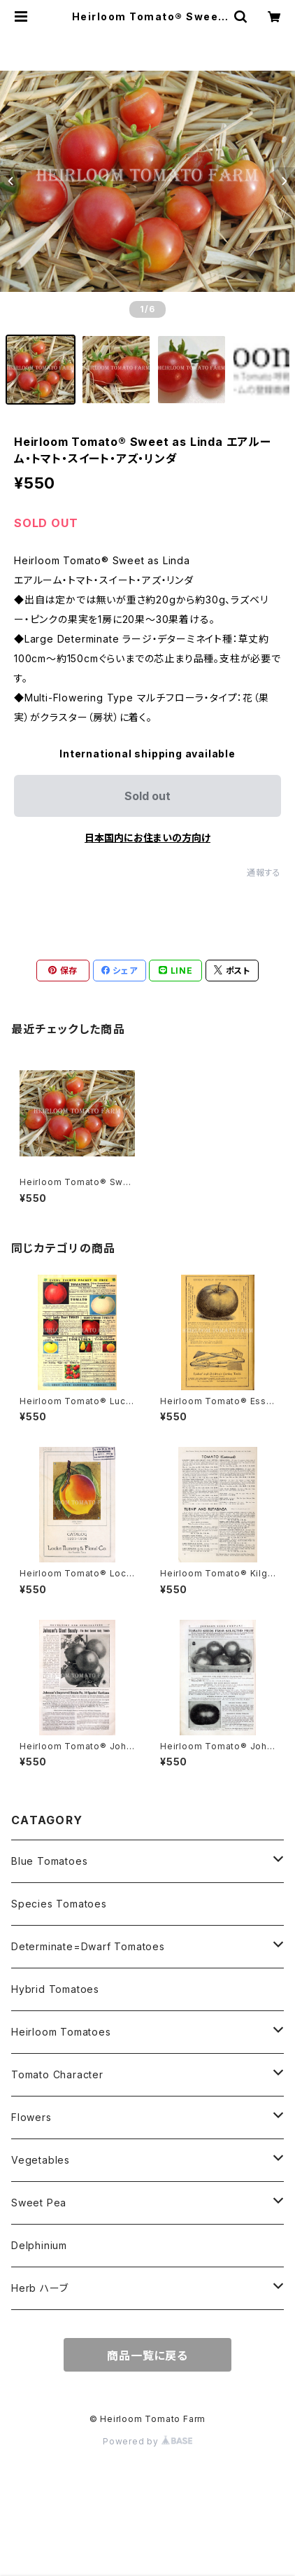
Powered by (147, 2441)
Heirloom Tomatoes (61, 2032)
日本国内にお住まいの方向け (147, 838)
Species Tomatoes (59, 1904)
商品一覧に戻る (147, 2355)
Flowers (31, 2117)
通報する (264, 872)
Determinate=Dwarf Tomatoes (88, 1946)
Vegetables (40, 2160)
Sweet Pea (38, 2202)
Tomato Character (57, 2074)
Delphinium (39, 2245)
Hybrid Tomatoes (55, 1989)
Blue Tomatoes (49, 1861)
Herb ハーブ (39, 2288)
